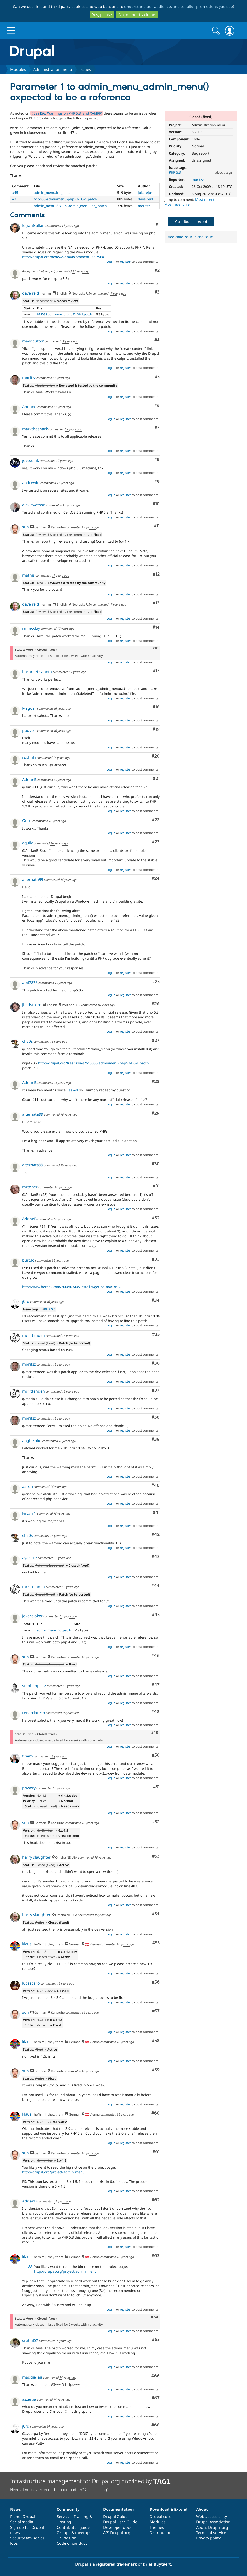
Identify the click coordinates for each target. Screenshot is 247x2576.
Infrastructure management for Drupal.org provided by (90, 2481)
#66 (155, 2376)
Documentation (118, 2509)
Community (68, 2509)
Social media (21, 2521)
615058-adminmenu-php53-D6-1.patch (65, 199)
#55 (156, 1943)
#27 (156, 1040)
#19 (156, 729)
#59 (156, 2070)
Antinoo (29, 406)
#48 (155, 1712)
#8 (157, 459)
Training (81, 2516)
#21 (156, 778)
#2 (157, 270)
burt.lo (28, 1260)
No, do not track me (137, 14)
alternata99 (32, 879)
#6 (157, 405)
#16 (155, 648)
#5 (157, 377)
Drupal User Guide (120, 2521)
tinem (27, 1756)
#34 (156, 1300)
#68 (155, 2425)
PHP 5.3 (175, 172)
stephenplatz (34, 1685)
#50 (156, 1755)
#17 (156, 671)
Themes (157, 2527)
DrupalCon (66, 2538)
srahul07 (30, 2340)
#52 (156, 1822)
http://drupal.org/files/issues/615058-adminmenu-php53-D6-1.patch (93, 1063)
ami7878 (30, 982)
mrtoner (30, 1187)
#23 (156, 842)
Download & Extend (168, 2509)
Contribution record (191, 221)
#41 (156, 1512)
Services (64, 2516)
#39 (156, 1439)
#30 (156, 1164)
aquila (27, 843)
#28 (156, 1081)
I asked (72, 1090)
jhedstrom (31, 1004)
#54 (156, 1914)
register (125, 261)
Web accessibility (211, 2516)
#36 (156, 1363)
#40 (155, 1485)
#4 (157, 340)
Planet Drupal (22, 2516)
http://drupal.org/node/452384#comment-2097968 (63, 257)
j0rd (25, 1301)
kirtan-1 (29, 1513)
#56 (156, 1982)
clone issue (204, 237)
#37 (156, 1390)
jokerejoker (147, 192)
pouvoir (29, 730)
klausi (27, 1944)
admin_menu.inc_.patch (53, 192)
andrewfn (31, 482)
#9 (157, 482)
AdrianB (29, 779)
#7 (157, 428)
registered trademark (116, 2564)
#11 (157, 526)
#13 (156, 603)
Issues (85, 69)
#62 (156, 2200)
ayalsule (29, 1557)
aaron (27, 1486)
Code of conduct (72, 2543)
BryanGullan (33, 225)
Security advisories (27, 2538)
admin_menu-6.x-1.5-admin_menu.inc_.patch (70, 205)
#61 (156, 2152)
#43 (156, 1557)
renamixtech (33, 1712)
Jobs (14, 2543)
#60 (155, 2113)
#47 (156, 1685)
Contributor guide (73, 2527)
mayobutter (33, 341)
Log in (110, 261)
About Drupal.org (212, 2527)
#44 (155, 1586)
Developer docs (117, 2527)
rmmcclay (31, 628)
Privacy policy (208, 2538)
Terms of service (211, 2532)
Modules (18, 69)
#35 (156, 1334)
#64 (154, 2317)
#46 (155, 1655)
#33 (156, 1259)
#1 (158, 224)
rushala (29, 757)
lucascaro (31, 1983)
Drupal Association (213, 2521)
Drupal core (160, 2516)
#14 (156, 627)
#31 (156, 1186)
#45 (15, 192)
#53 (156, 1856)
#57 (156, 2011)
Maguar (29, 708)
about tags (224, 172)
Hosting (64, 2521)
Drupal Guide (115, 2516)
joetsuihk (30, 460)
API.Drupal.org (116, 2532)
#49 (154, 1732)
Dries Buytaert (157, 2564)
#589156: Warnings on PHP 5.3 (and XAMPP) (66, 113)
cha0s (27, 1041)
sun (25, 527)
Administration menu (52, 69)
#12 (156, 574)
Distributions (161, 2532)
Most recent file (177, 204)
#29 (156, 1113)
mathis (28, 575)
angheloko (31, 1440)
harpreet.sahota (37, 671)
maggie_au (32, 2377)
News (15, 2509)
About (202, 2509)
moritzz (198, 179)
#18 (156, 707)
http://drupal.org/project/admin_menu (53, 2172)
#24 (156, 878)
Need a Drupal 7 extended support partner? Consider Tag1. (60, 2489)
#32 (156, 1218)
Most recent (204, 199)
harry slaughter (36, 1857)
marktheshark (35, 429)
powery (29, 1787)
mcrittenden (33, 1335)
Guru (27, 820)
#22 (156, 820)
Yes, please (102, 14)
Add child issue (180, 237)
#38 (156, 1417)
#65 (156, 2339)
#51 (156, 1787)
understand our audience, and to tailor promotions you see (178, 6)
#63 (156, 2256)
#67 (156, 2398)
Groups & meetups (74, 2532)
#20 (156, 756)
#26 (156, 1004)
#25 (156, 981)
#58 (156, 2041)
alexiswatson (34, 504)
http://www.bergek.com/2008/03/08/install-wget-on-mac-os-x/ (72, 1287)
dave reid (145, 199)
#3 (14, 199)
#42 (156, 1534)
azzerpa (29, 2399)
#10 (156, 504)
